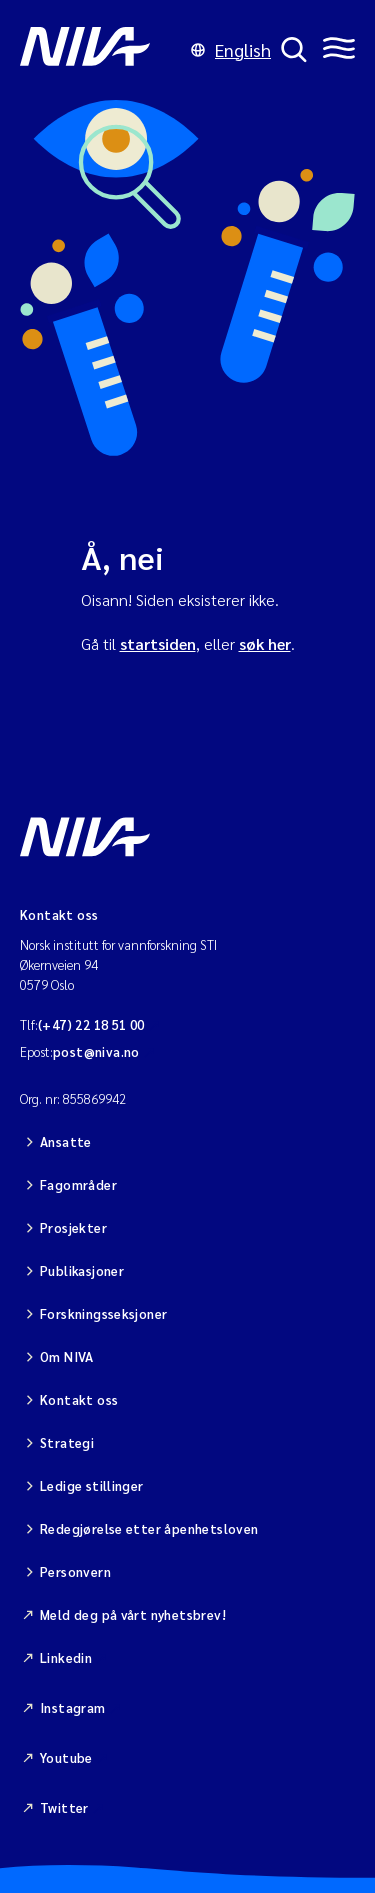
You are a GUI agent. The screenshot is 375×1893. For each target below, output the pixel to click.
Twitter (64, 1807)
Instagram (73, 1707)
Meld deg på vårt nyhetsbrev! (133, 1614)
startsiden (158, 643)
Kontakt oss (79, 1399)
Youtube (66, 1757)
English (231, 49)
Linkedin (66, 1657)
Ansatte (66, 1141)
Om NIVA (67, 1356)
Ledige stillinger (92, 1485)
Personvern (75, 1571)
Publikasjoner (82, 1270)
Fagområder (78, 1184)
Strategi (67, 1442)
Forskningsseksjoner (103, 1313)
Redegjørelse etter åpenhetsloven (149, 1528)
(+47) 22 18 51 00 (91, 1024)
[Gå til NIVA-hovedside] (100, 50)
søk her (265, 643)
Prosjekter (73, 1227)
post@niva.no (96, 1051)
